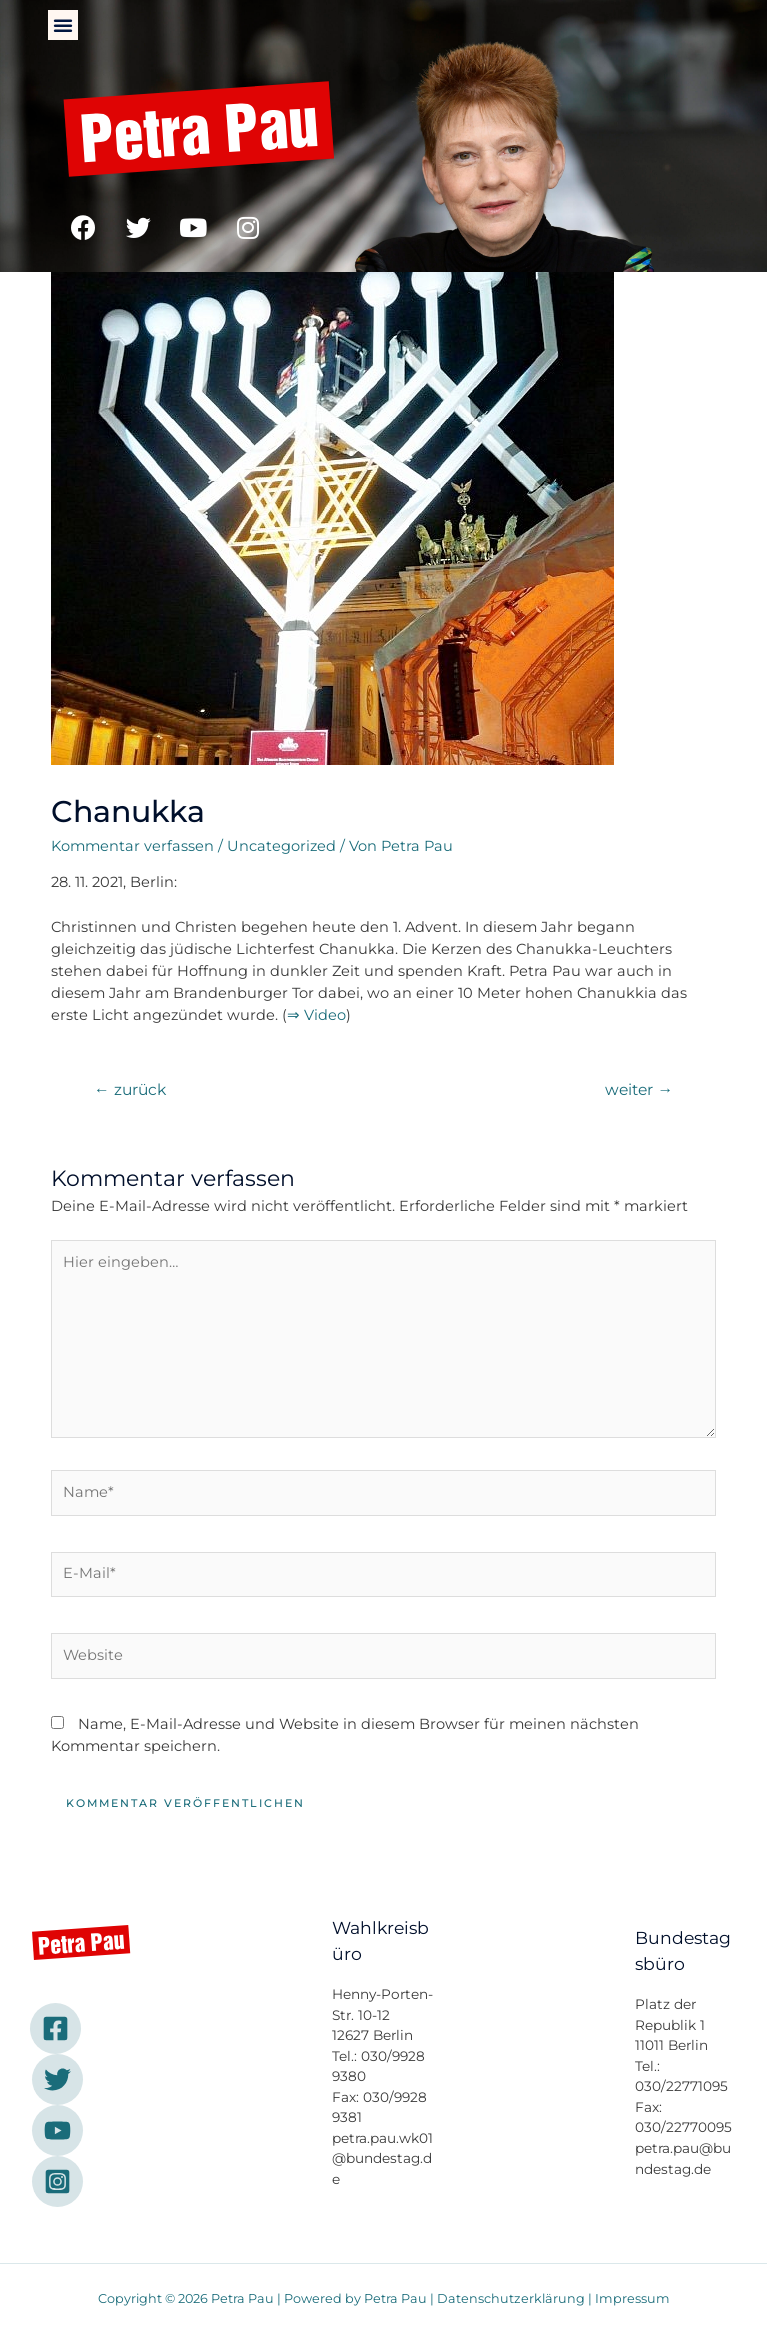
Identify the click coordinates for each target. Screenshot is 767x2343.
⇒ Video (316, 1015)
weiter (639, 1089)
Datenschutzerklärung (511, 2298)
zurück (130, 1089)
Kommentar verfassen (132, 846)
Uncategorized (281, 846)
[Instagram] (57, 2181)
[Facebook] (55, 2028)
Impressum (632, 2298)
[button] (63, 25)
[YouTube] (57, 2130)
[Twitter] (57, 2079)
